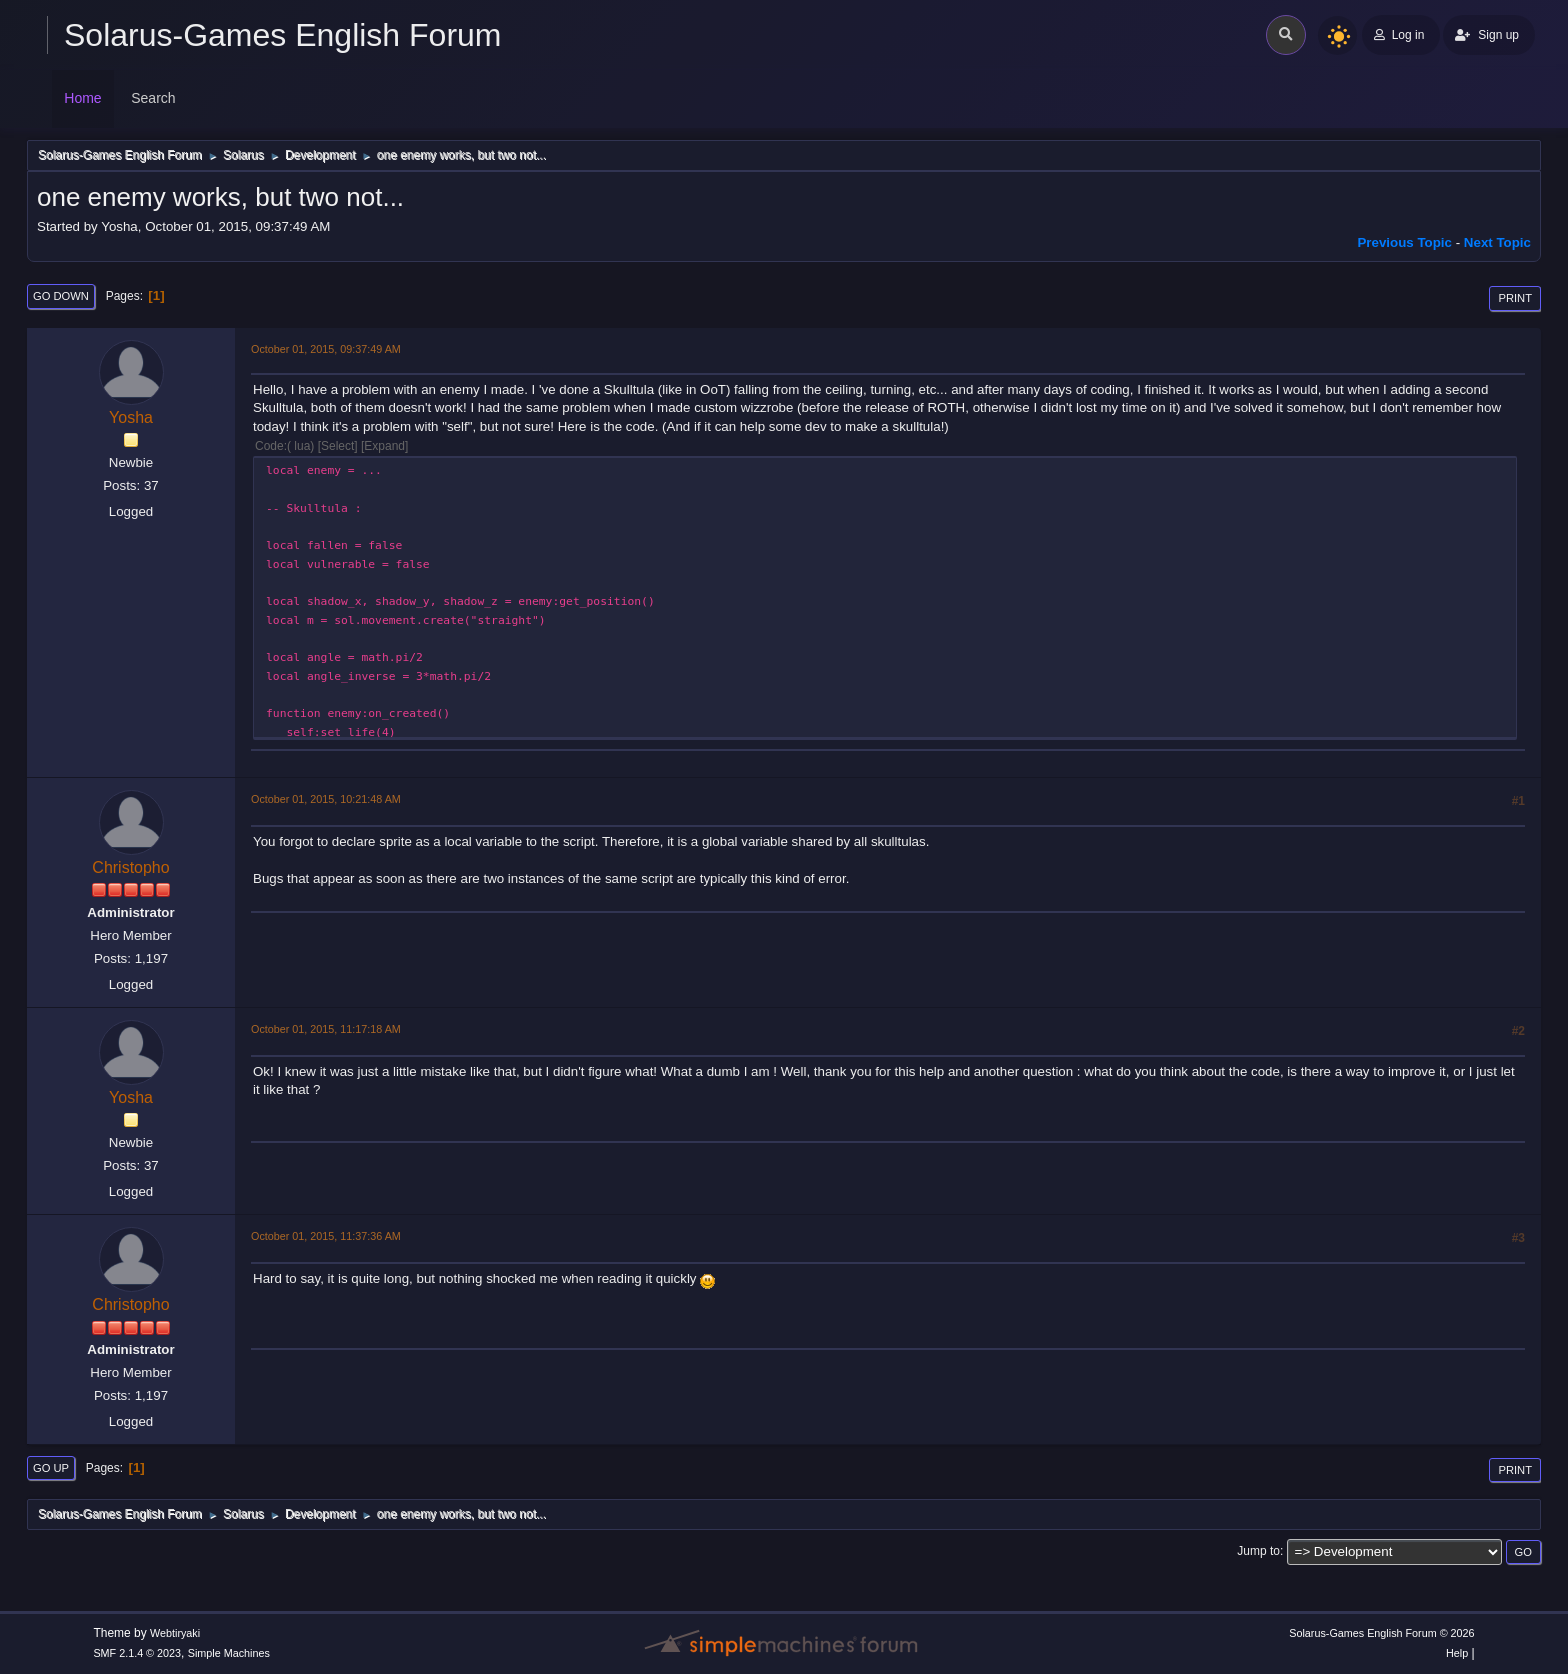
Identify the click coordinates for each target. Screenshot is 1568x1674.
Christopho (130, 867)
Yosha (131, 417)
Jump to (1258, 1551)
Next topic (1497, 242)
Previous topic (1404, 242)
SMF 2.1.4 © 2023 (137, 1653)
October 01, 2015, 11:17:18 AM (326, 1029)
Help (1457, 1653)
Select (337, 446)
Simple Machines (229, 1653)
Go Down (61, 296)
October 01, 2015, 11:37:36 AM (326, 1236)
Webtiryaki (175, 1633)
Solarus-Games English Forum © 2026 (1381, 1633)
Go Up (51, 1468)
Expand (384, 446)
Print (1515, 298)
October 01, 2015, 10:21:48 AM (326, 799)
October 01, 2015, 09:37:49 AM (326, 349)
